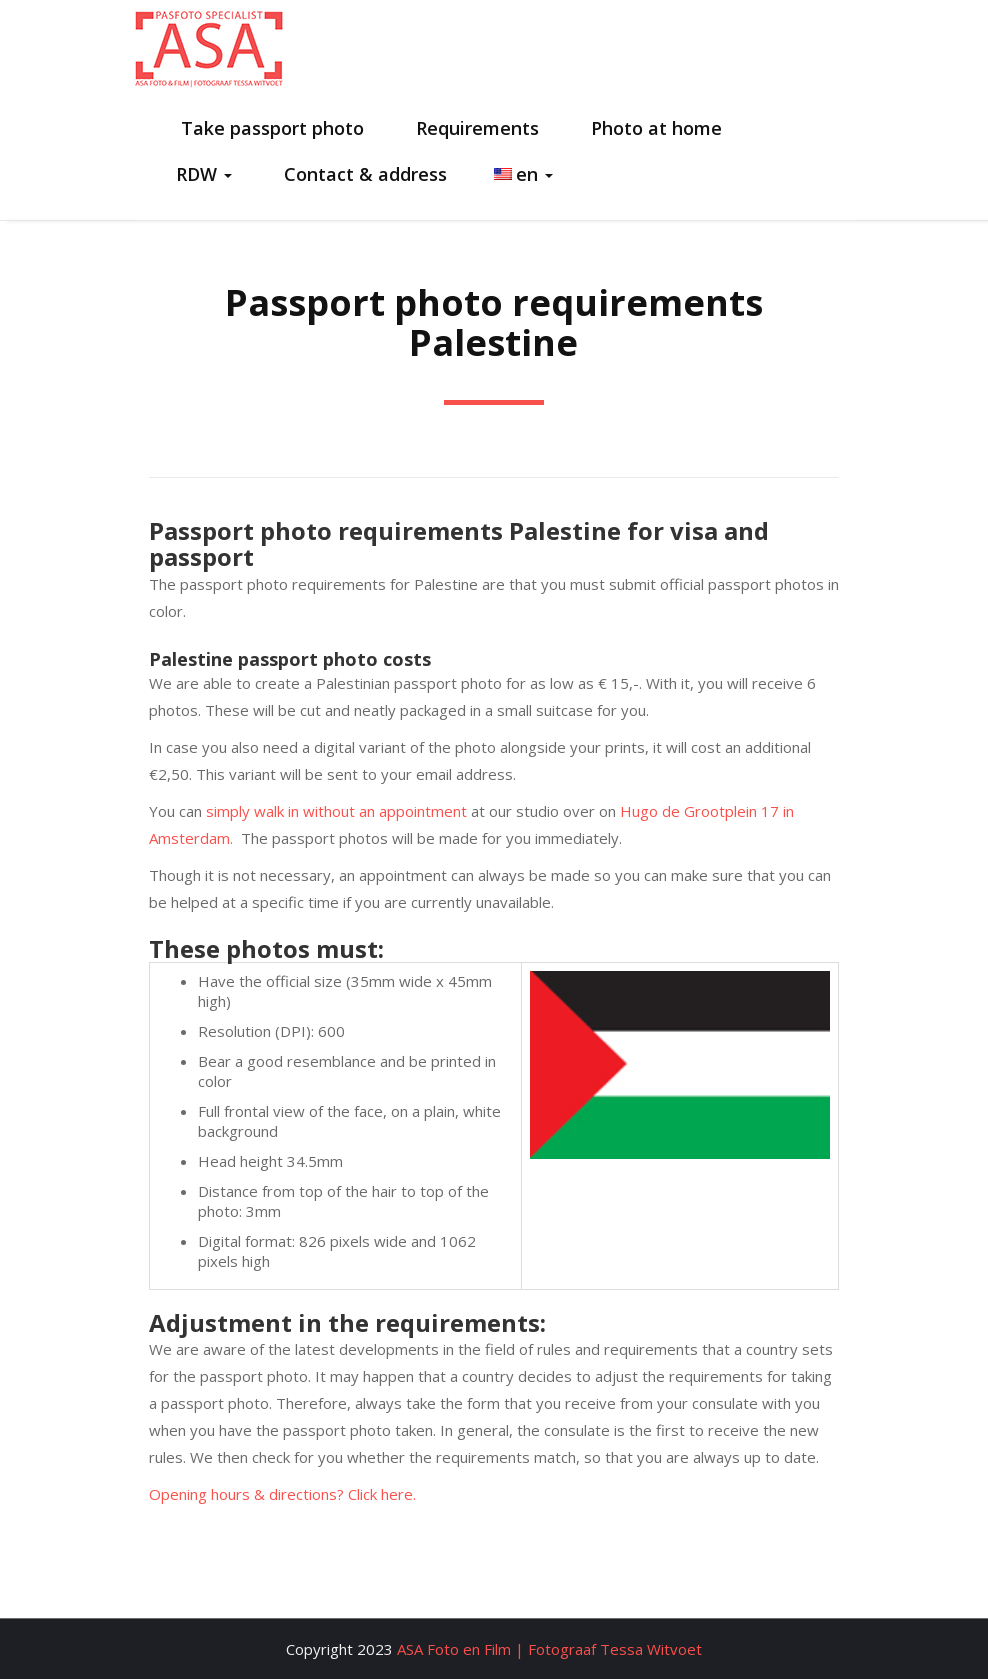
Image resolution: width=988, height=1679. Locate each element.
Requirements (475, 128)
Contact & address (363, 174)
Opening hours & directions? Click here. (282, 1494)
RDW (204, 174)
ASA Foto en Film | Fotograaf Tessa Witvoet (549, 1649)
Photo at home (654, 128)
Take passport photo (270, 128)
